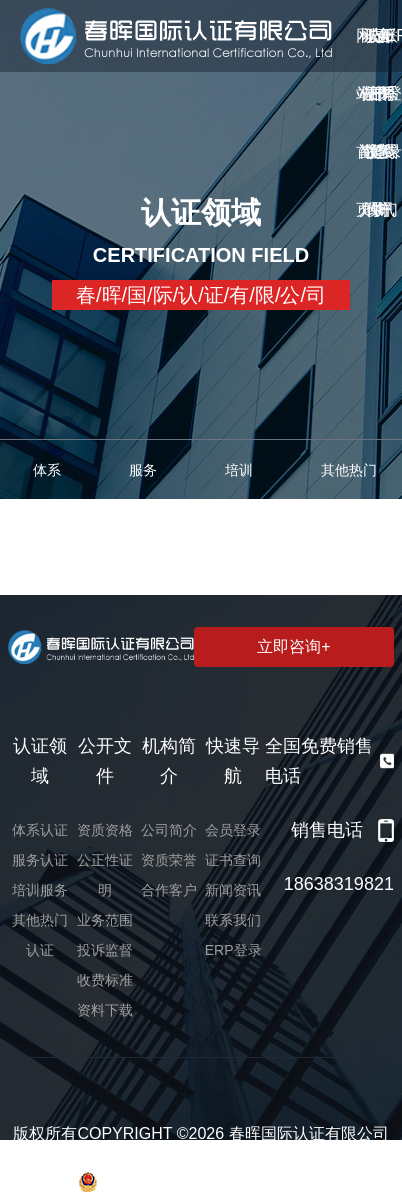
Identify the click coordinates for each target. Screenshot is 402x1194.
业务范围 (105, 920)
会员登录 (233, 830)
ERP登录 (233, 950)
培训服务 (40, 890)
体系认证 (40, 830)
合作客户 (169, 890)
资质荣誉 (169, 860)
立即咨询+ (293, 646)
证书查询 (233, 860)
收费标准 (105, 980)
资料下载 (105, 1010)
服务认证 (40, 860)
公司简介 (169, 830)
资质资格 (105, 830)
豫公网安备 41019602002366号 (200, 1182)
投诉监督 (105, 950)
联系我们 (233, 920)
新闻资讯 (233, 890)
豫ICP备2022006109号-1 (217, 1157)
